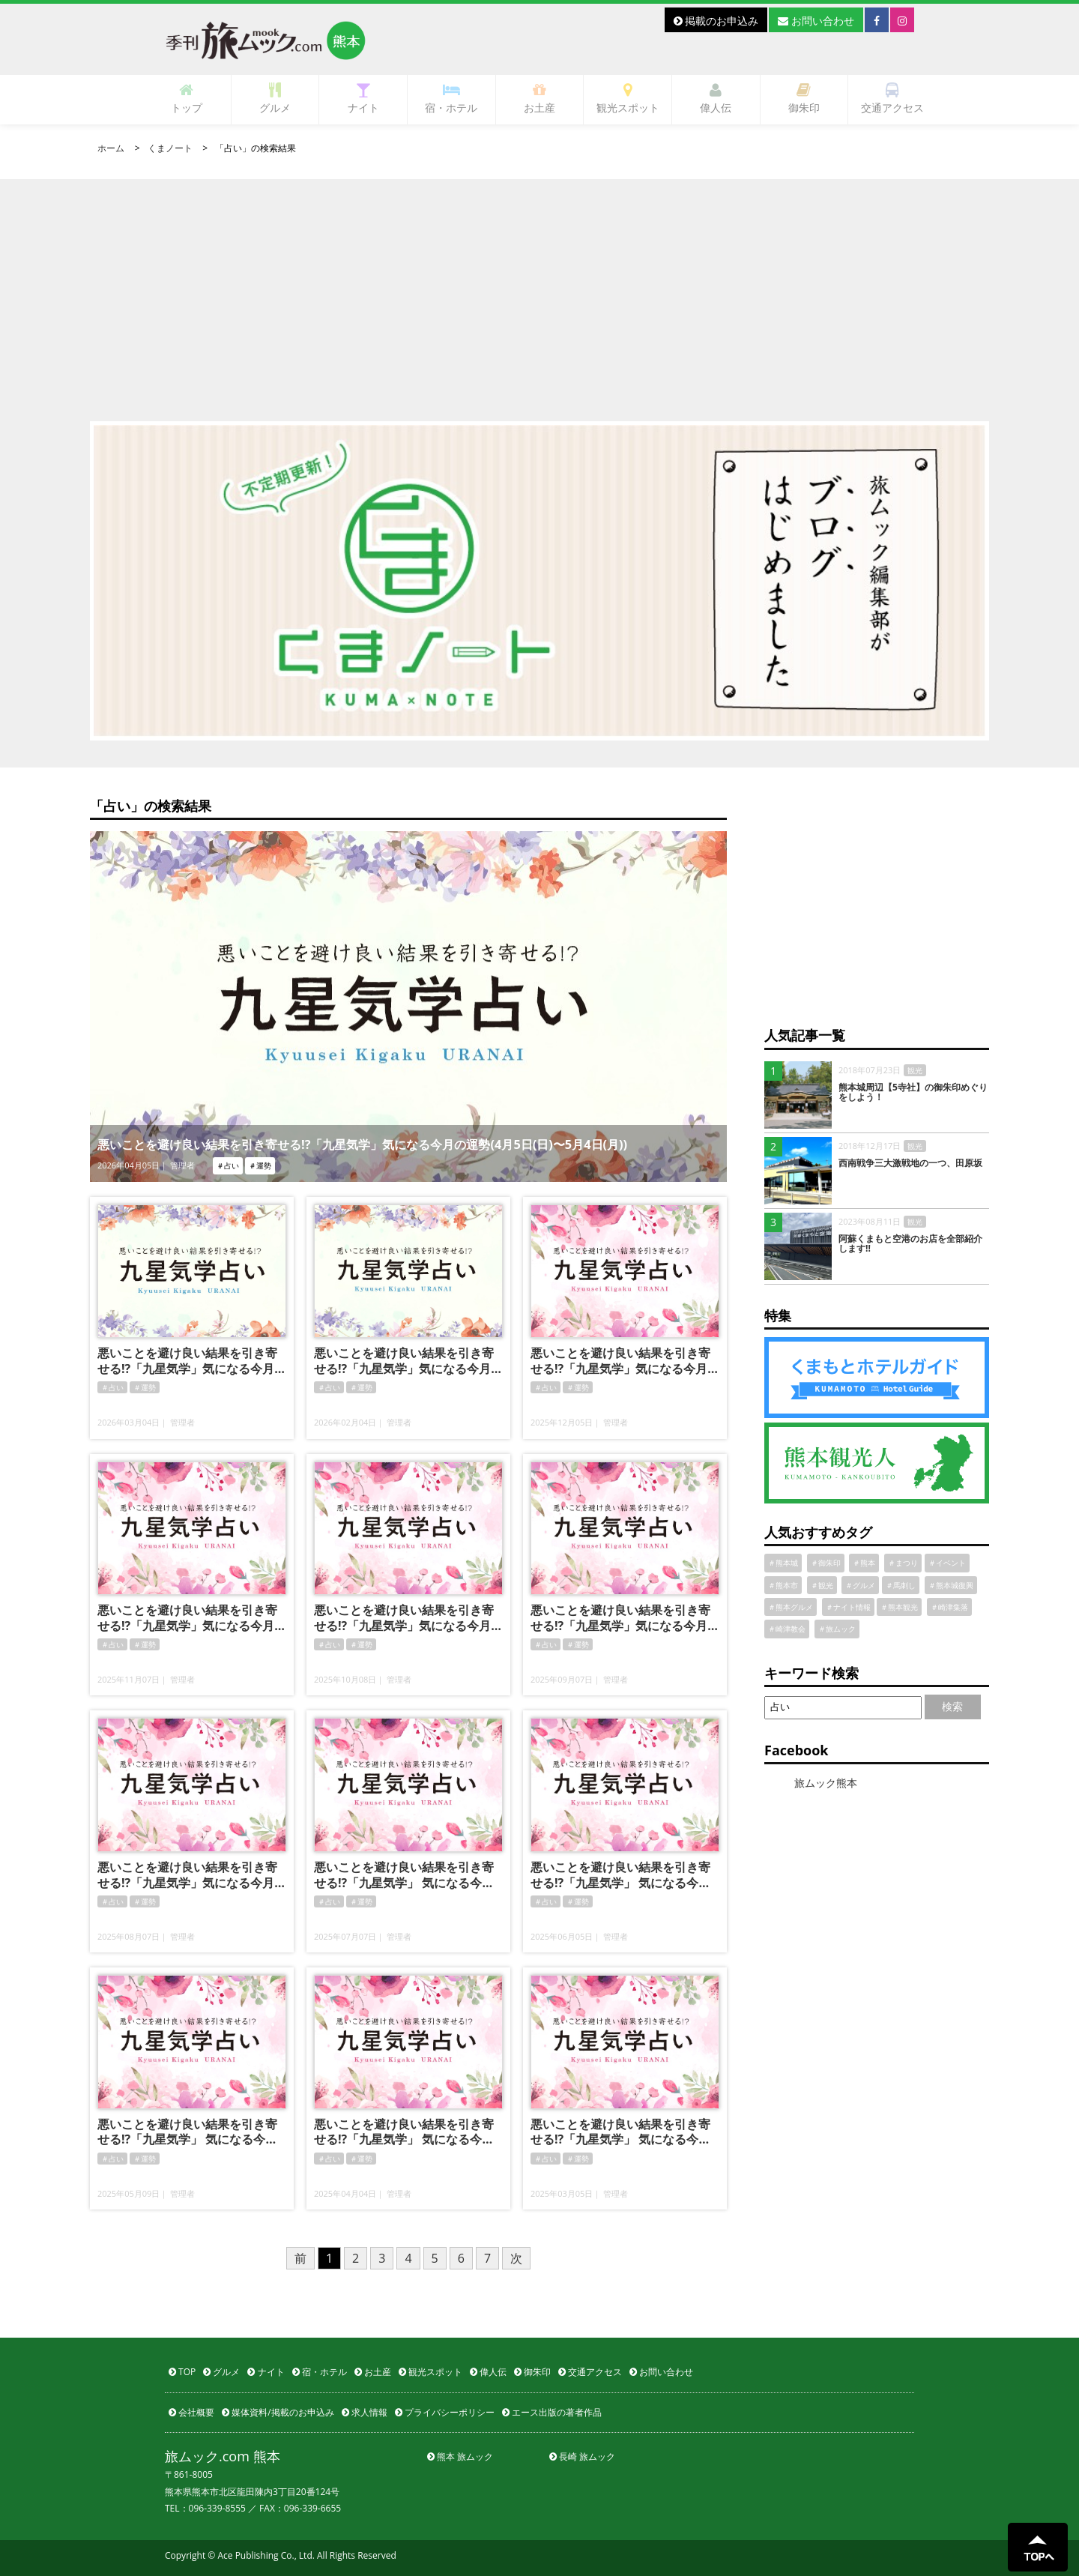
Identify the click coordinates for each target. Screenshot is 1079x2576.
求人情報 (364, 2412)
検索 (952, 1706)
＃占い (112, 1387)
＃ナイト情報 (848, 1607)
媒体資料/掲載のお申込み (278, 2412)
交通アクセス (892, 98)
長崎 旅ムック (582, 2456)
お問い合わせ (816, 20)
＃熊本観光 (899, 1607)
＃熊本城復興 (950, 1585)
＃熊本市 (783, 1585)
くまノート (170, 148)
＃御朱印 (826, 1562)
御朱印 (804, 98)
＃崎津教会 (787, 1628)
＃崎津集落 (949, 1607)
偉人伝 (715, 98)
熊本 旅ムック (460, 2456)
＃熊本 (864, 1562)
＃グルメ (860, 1585)
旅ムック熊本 (825, 1783)
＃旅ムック (837, 1628)
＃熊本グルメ (790, 1607)
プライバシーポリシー (445, 2412)
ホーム (110, 148)
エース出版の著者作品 (552, 2412)
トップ (186, 98)
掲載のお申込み (716, 20)
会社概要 (191, 2412)
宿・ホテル (451, 98)
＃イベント (947, 1562)
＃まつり (903, 1562)
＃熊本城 (783, 1562)
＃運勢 (144, 1387)
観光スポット (627, 98)
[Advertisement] (539, 284)
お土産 (539, 98)
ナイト (363, 98)
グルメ (275, 98)
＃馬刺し (901, 1585)
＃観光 (822, 1585)
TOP (182, 2371)
